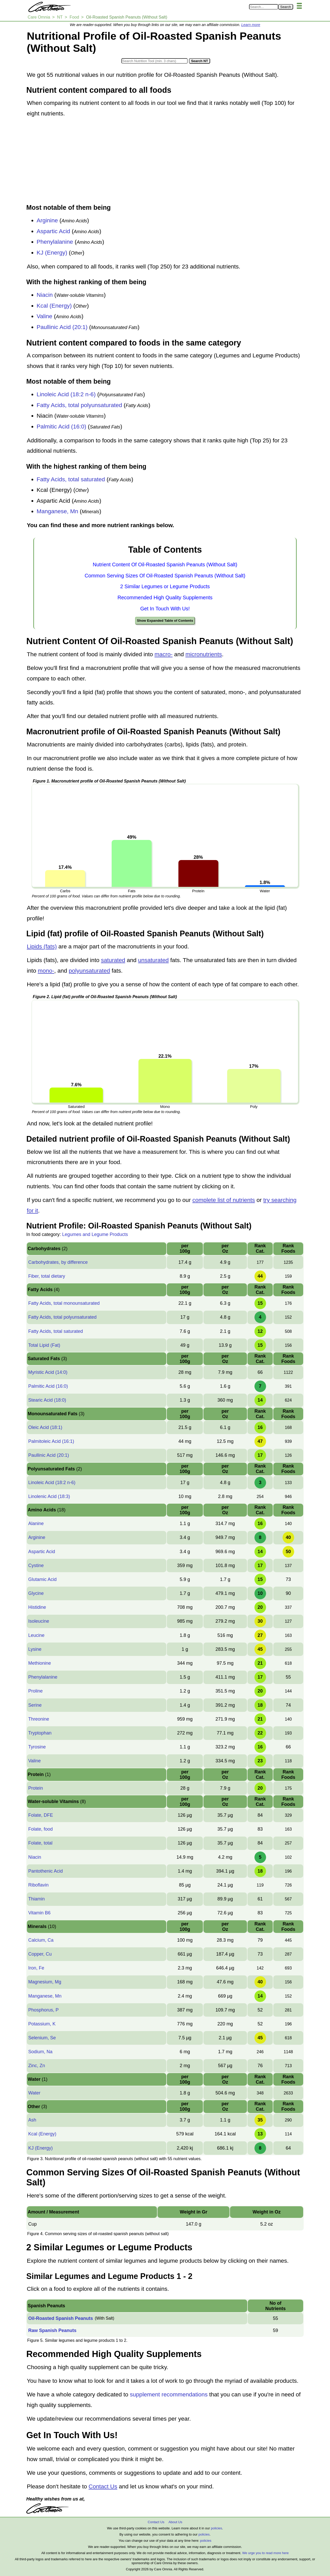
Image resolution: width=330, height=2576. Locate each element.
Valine (44, 316)
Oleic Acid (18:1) (45, 1427)
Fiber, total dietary (46, 1276)
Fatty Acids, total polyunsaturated (79, 405)
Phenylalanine (55, 242)
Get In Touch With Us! (165, 608)
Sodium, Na (40, 2051)
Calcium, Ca (40, 1940)
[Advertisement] (165, 161)
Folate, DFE (40, 1815)
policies (216, 2528)
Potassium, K (41, 2023)
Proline (35, 1691)
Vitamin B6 (39, 1912)
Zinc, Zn (36, 2065)
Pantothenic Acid (45, 1871)
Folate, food (40, 1829)
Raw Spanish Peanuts (52, 2330)
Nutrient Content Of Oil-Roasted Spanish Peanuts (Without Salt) (165, 564)
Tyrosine (37, 1746)
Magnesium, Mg (44, 1981)
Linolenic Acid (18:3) (49, 1496)
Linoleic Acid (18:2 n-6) (66, 394)
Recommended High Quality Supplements (165, 597)
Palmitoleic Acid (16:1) (51, 1441)
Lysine (34, 1649)
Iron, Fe (36, 1968)
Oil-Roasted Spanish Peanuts (60, 2318)
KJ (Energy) (52, 252)
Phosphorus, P (43, 2010)
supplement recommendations (169, 2394)
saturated (113, 960)
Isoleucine (38, 1621)
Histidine (37, 1607)
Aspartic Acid (53, 231)
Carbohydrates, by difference (58, 1262)
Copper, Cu (40, 1954)
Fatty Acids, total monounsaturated (64, 1303)
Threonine (38, 1719)
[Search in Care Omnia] (263, 7)
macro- (163, 654)
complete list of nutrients (223, 1200)
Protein (35, 1788)
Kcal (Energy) (54, 305)
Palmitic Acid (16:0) (61, 426)
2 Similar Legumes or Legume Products (165, 586)
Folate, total (40, 1843)
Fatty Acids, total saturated (71, 479)
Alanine (36, 1523)
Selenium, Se (42, 2037)
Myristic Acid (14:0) (47, 1372)
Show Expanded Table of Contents (165, 620)
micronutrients (203, 654)
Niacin (45, 295)
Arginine (47, 220)
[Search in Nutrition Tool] (154, 61)
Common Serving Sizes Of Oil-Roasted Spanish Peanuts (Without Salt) (165, 575)
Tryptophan (39, 1733)
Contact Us (102, 2486)
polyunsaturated (89, 970)
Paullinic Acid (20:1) (62, 327)
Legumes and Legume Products (95, 1234)
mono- (46, 970)
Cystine (36, 1565)
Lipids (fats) (42, 946)
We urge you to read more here (265, 2553)
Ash (32, 2120)
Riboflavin (38, 1885)
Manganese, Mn (57, 511)
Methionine (39, 1663)
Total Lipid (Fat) (44, 1345)
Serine (35, 1705)
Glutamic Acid (42, 1579)
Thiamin (36, 1898)
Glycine (36, 1593)
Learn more (250, 25)
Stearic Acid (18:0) (47, 1400)
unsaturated (153, 960)
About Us (175, 2522)
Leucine (36, 1635)
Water (34, 2092)
